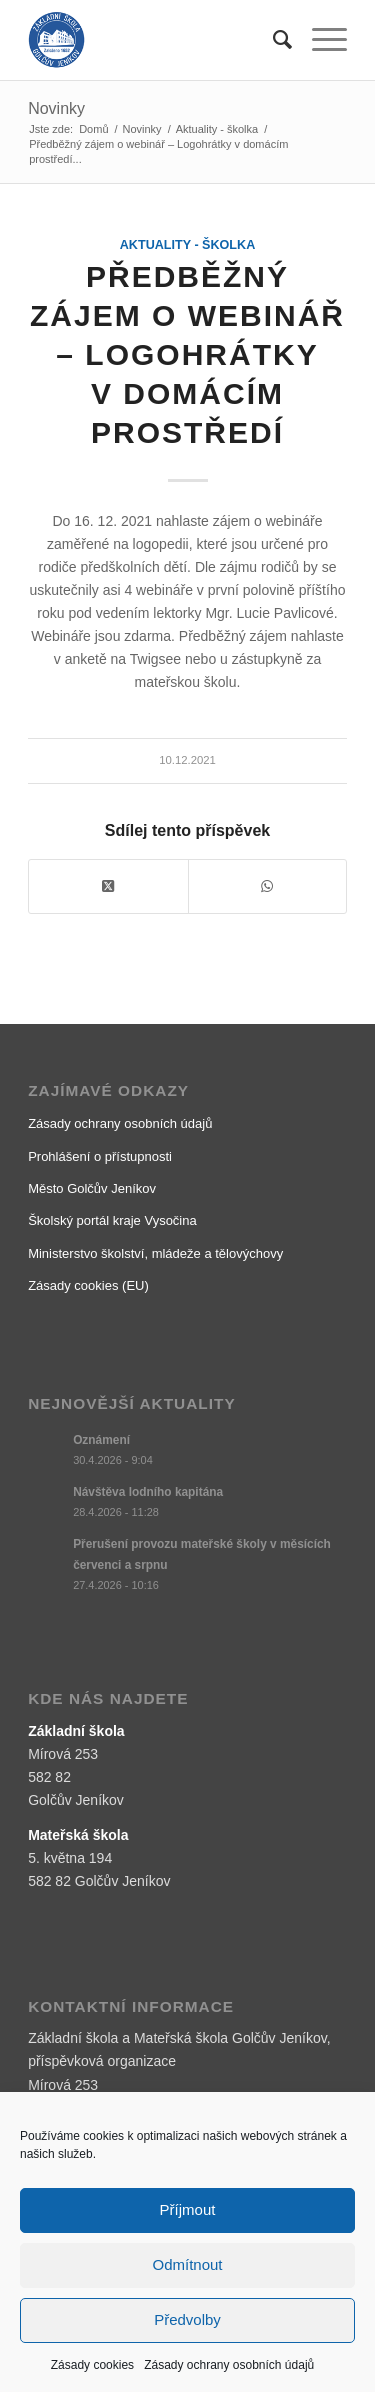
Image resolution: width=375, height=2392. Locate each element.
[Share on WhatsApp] (267, 886)
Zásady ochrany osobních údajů (229, 2365)
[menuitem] (272, 40)
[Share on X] (108, 886)
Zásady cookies (92, 2365)
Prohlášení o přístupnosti (100, 1156)
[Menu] (319, 40)
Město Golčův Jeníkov (92, 1188)
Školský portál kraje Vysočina (112, 1220)
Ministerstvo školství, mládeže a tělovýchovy (155, 1253)
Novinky (56, 108)
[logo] (155, 40)
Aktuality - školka (188, 245)
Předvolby (187, 2319)
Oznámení (101, 1440)
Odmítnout (187, 2264)
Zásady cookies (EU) (88, 1285)
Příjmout (188, 2209)
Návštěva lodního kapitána (148, 1492)
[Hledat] (272, 40)
